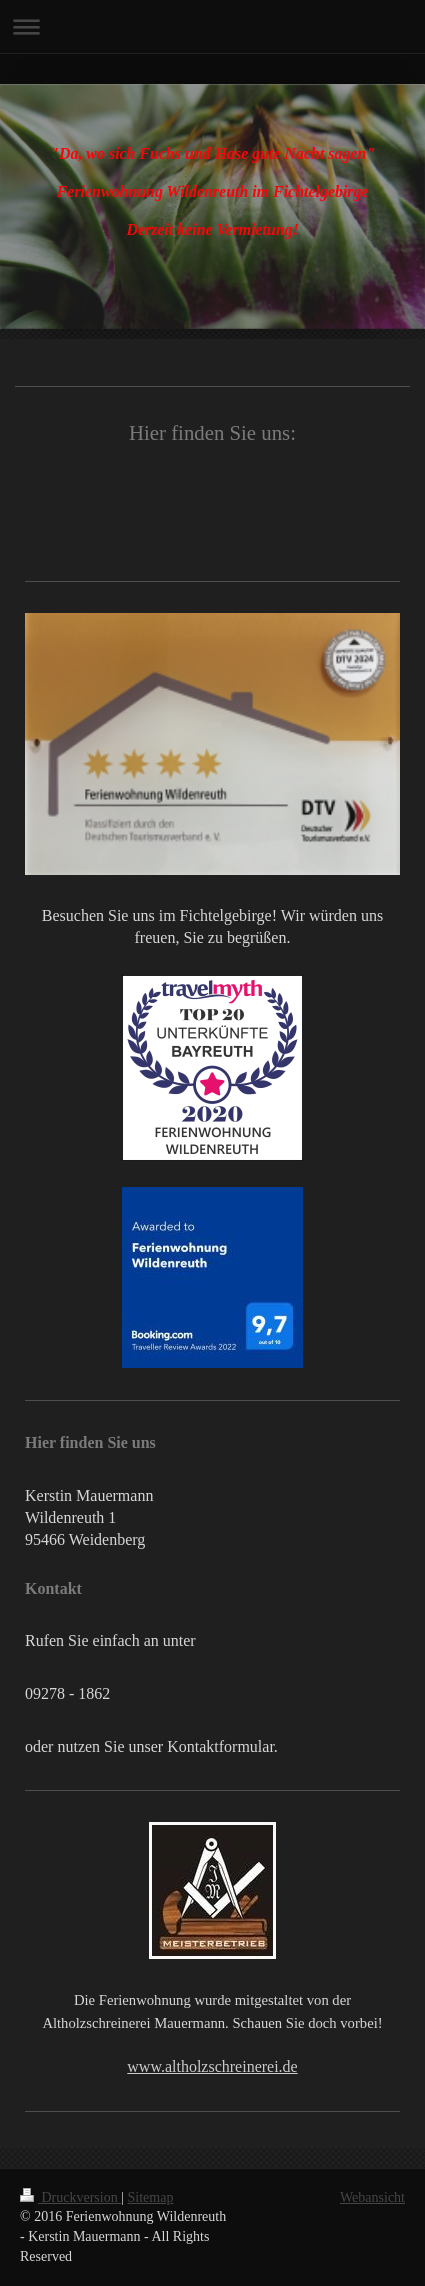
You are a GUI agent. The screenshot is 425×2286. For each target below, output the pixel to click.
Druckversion (70, 2197)
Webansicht (372, 2197)
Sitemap (151, 2197)
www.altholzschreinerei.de (212, 2066)
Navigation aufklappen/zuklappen (212, 26)
